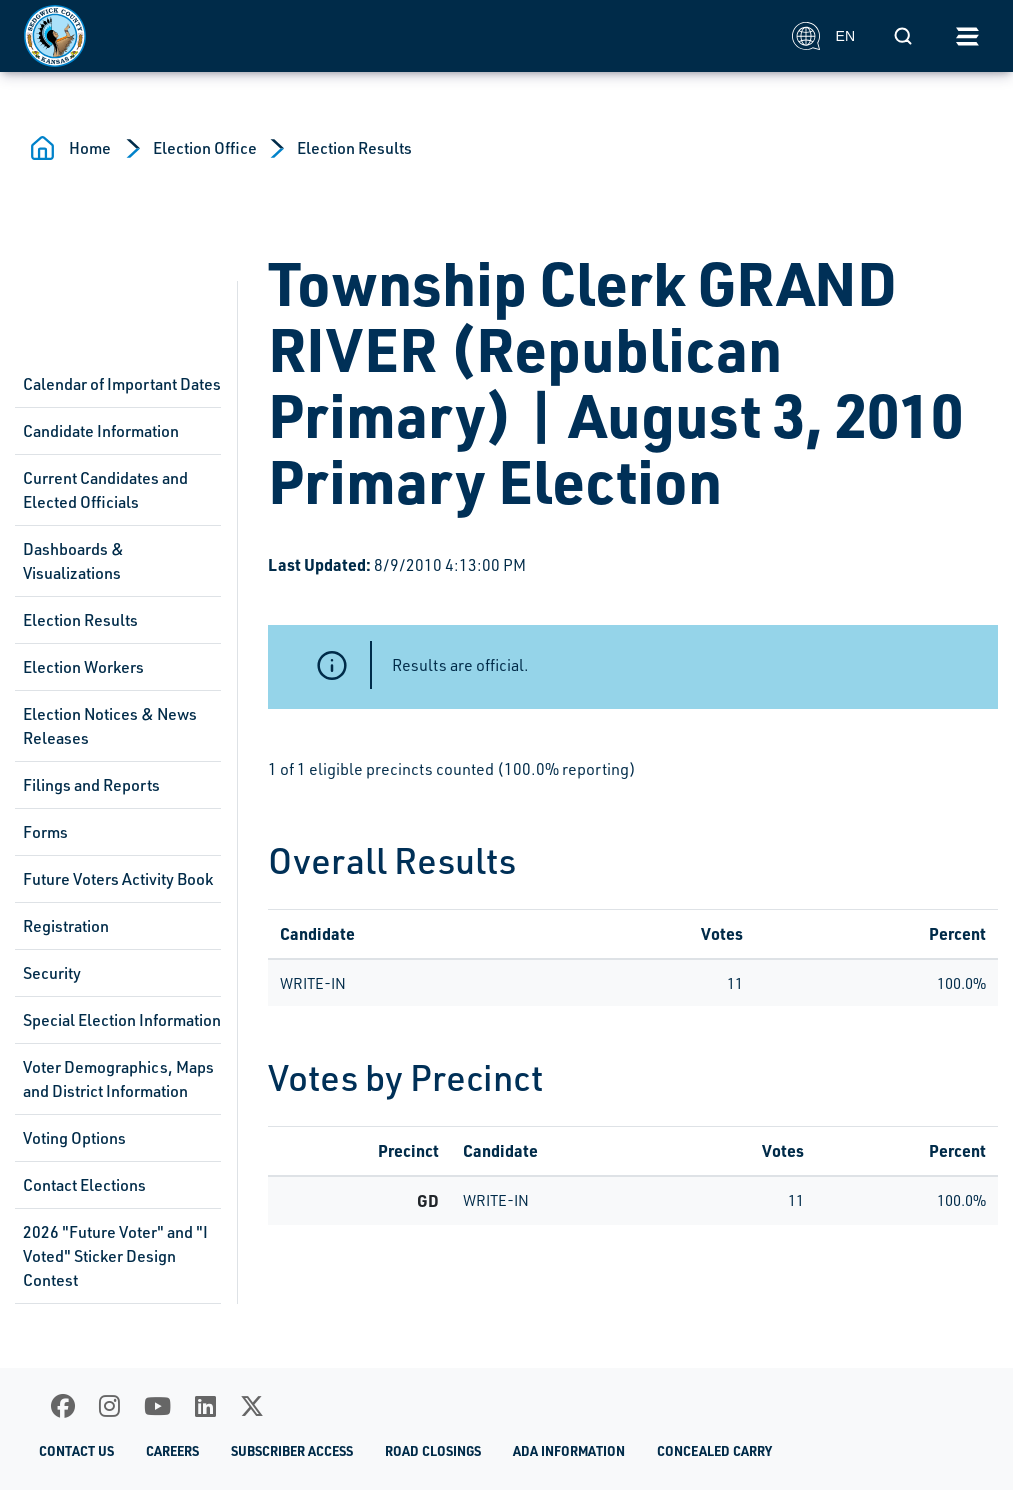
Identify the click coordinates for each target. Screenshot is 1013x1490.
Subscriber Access (292, 1450)
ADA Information (569, 1450)
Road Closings (433, 1450)
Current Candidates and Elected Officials (105, 490)
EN (823, 36)
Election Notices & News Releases (110, 726)
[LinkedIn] (205, 1406)
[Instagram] (109, 1406)
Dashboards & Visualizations (73, 561)
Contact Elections (84, 1185)
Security (52, 973)
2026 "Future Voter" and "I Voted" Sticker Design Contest (115, 1256)
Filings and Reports (91, 785)
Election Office (205, 148)
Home (90, 148)
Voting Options (74, 1138)
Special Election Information (122, 1020)
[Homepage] (397, 36)
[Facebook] (63, 1406)
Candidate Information (101, 431)
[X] (252, 1406)
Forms (45, 832)
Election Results (354, 148)
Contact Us (76, 1450)
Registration (66, 926)
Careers (172, 1450)
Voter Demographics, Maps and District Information (118, 1079)
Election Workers (83, 667)
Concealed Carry (714, 1450)
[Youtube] (157, 1406)
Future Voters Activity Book (118, 879)
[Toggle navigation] (967, 36)
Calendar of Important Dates (122, 384)
